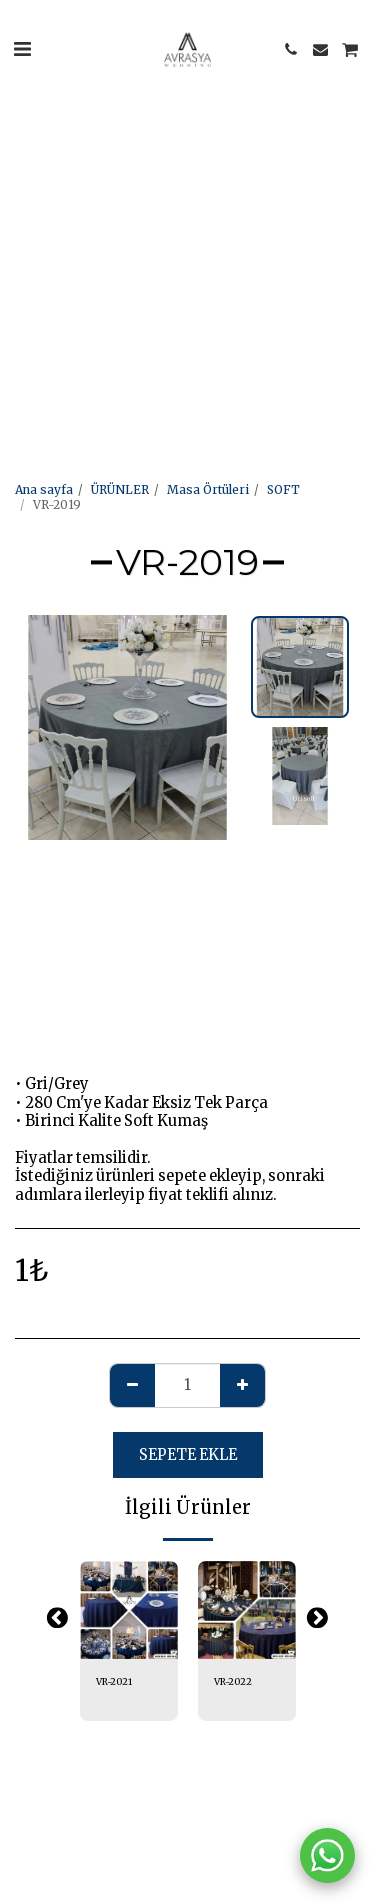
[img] (129, 1610)
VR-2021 (114, 1682)
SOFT (283, 489)
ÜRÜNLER (120, 489)
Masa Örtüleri (208, 489)
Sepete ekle (188, 1455)
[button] (22, 48)
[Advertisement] (187, 187)
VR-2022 (233, 1682)
